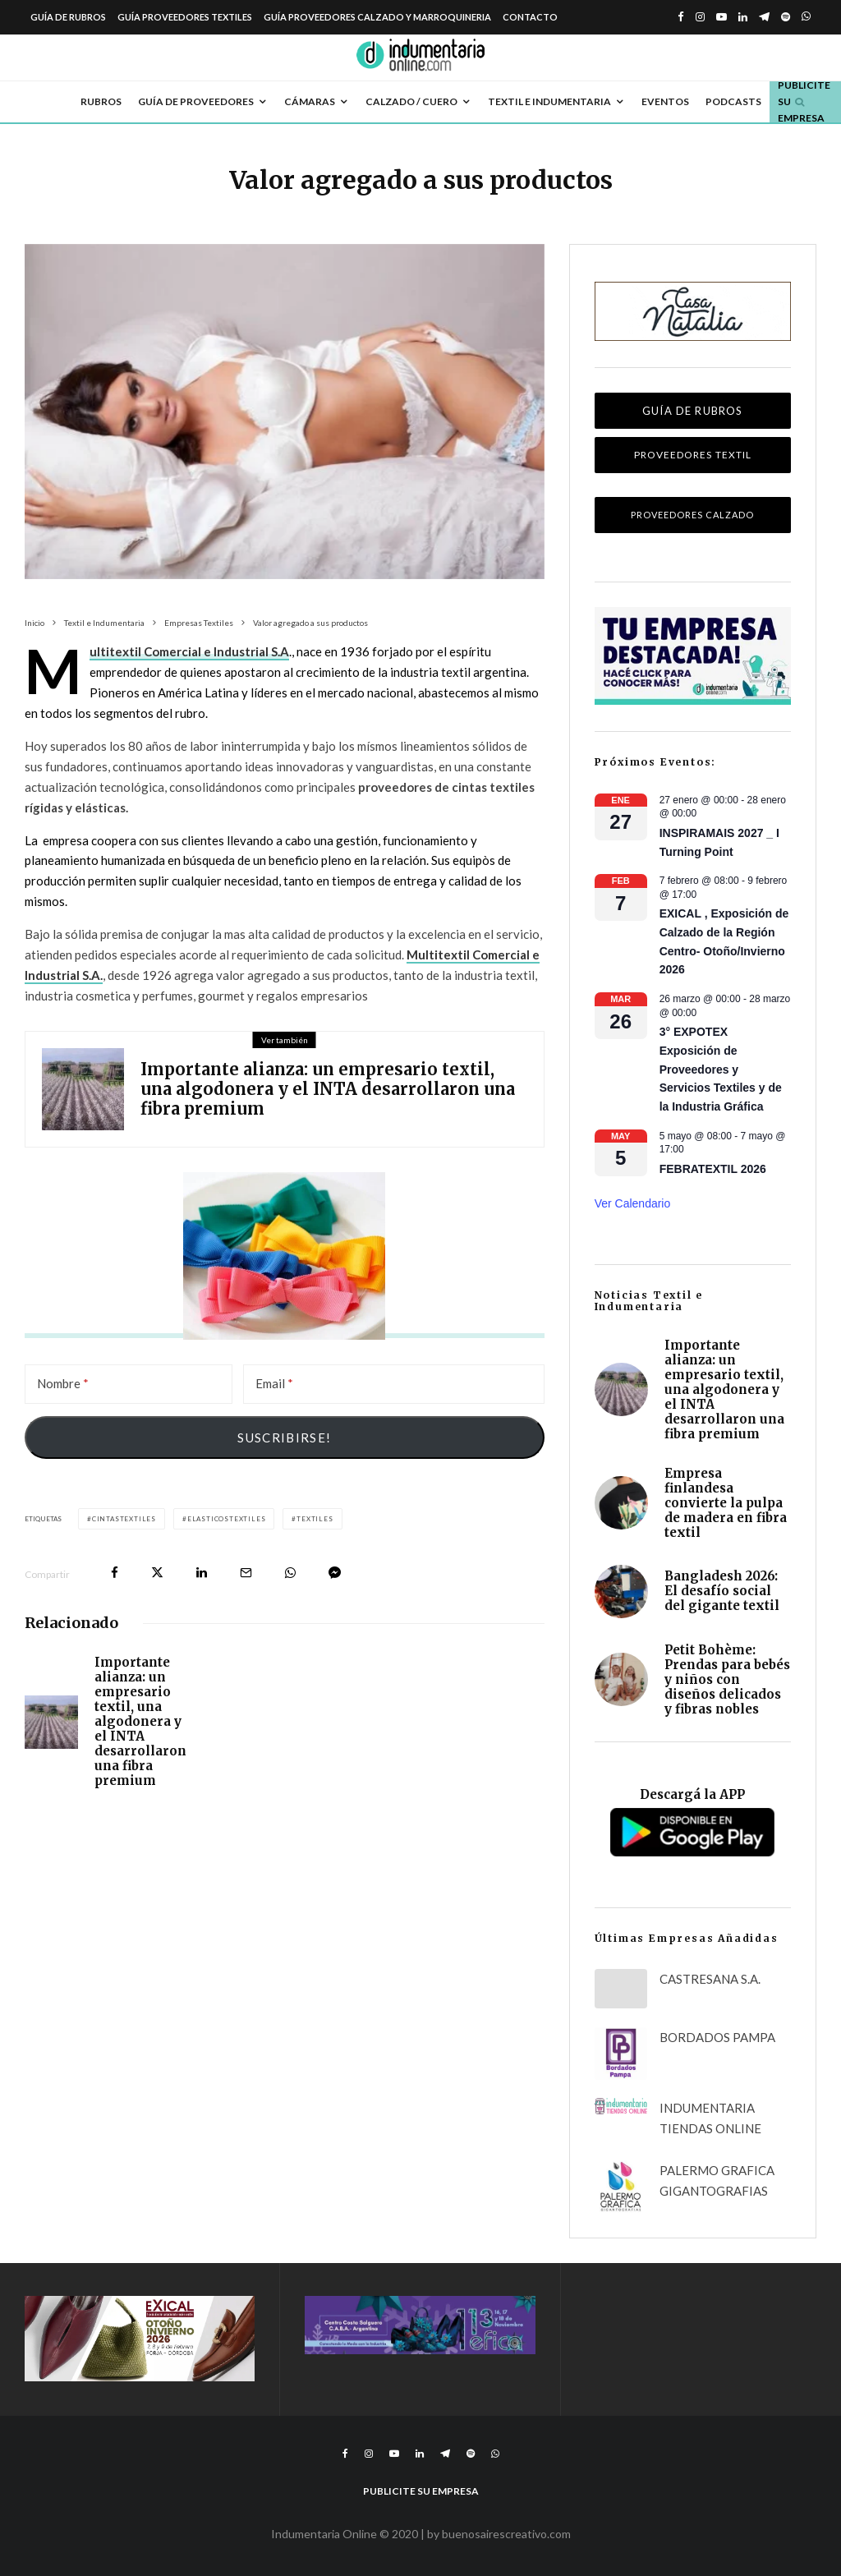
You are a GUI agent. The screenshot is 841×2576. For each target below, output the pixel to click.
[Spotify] (785, 16)
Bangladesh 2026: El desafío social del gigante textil (721, 1593)
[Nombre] (128, 1384)
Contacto (530, 17)
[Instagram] (700, 16)
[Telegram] (764, 16)
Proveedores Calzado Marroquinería (692, 521)
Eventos (665, 101)
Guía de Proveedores (196, 101)
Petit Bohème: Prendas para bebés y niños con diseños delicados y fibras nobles (727, 1688)
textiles (314, 1519)
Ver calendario (633, 1203)
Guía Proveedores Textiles (184, 17)
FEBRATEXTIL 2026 (712, 1168)
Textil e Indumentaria (549, 101)
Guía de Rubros (68, 17)
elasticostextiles (226, 1519)
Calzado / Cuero (411, 101)
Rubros (101, 101)
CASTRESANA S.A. (710, 1978)
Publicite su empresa (804, 101)
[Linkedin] (743, 16)
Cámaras (309, 101)
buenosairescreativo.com (506, 2534)
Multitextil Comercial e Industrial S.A (189, 652)
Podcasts (733, 101)
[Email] (394, 1384)
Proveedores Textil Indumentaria (692, 460)
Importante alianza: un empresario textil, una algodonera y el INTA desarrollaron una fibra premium (327, 1089)
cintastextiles (124, 1519)
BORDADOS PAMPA (717, 2037)
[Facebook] (681, 16)
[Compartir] (114, 1572)
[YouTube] (721, 16)
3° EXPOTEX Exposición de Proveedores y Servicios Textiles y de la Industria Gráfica (720, 1069)
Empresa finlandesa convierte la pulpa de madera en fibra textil (725, 1503)
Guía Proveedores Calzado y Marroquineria (377, 17)
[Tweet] (157, 1572)
